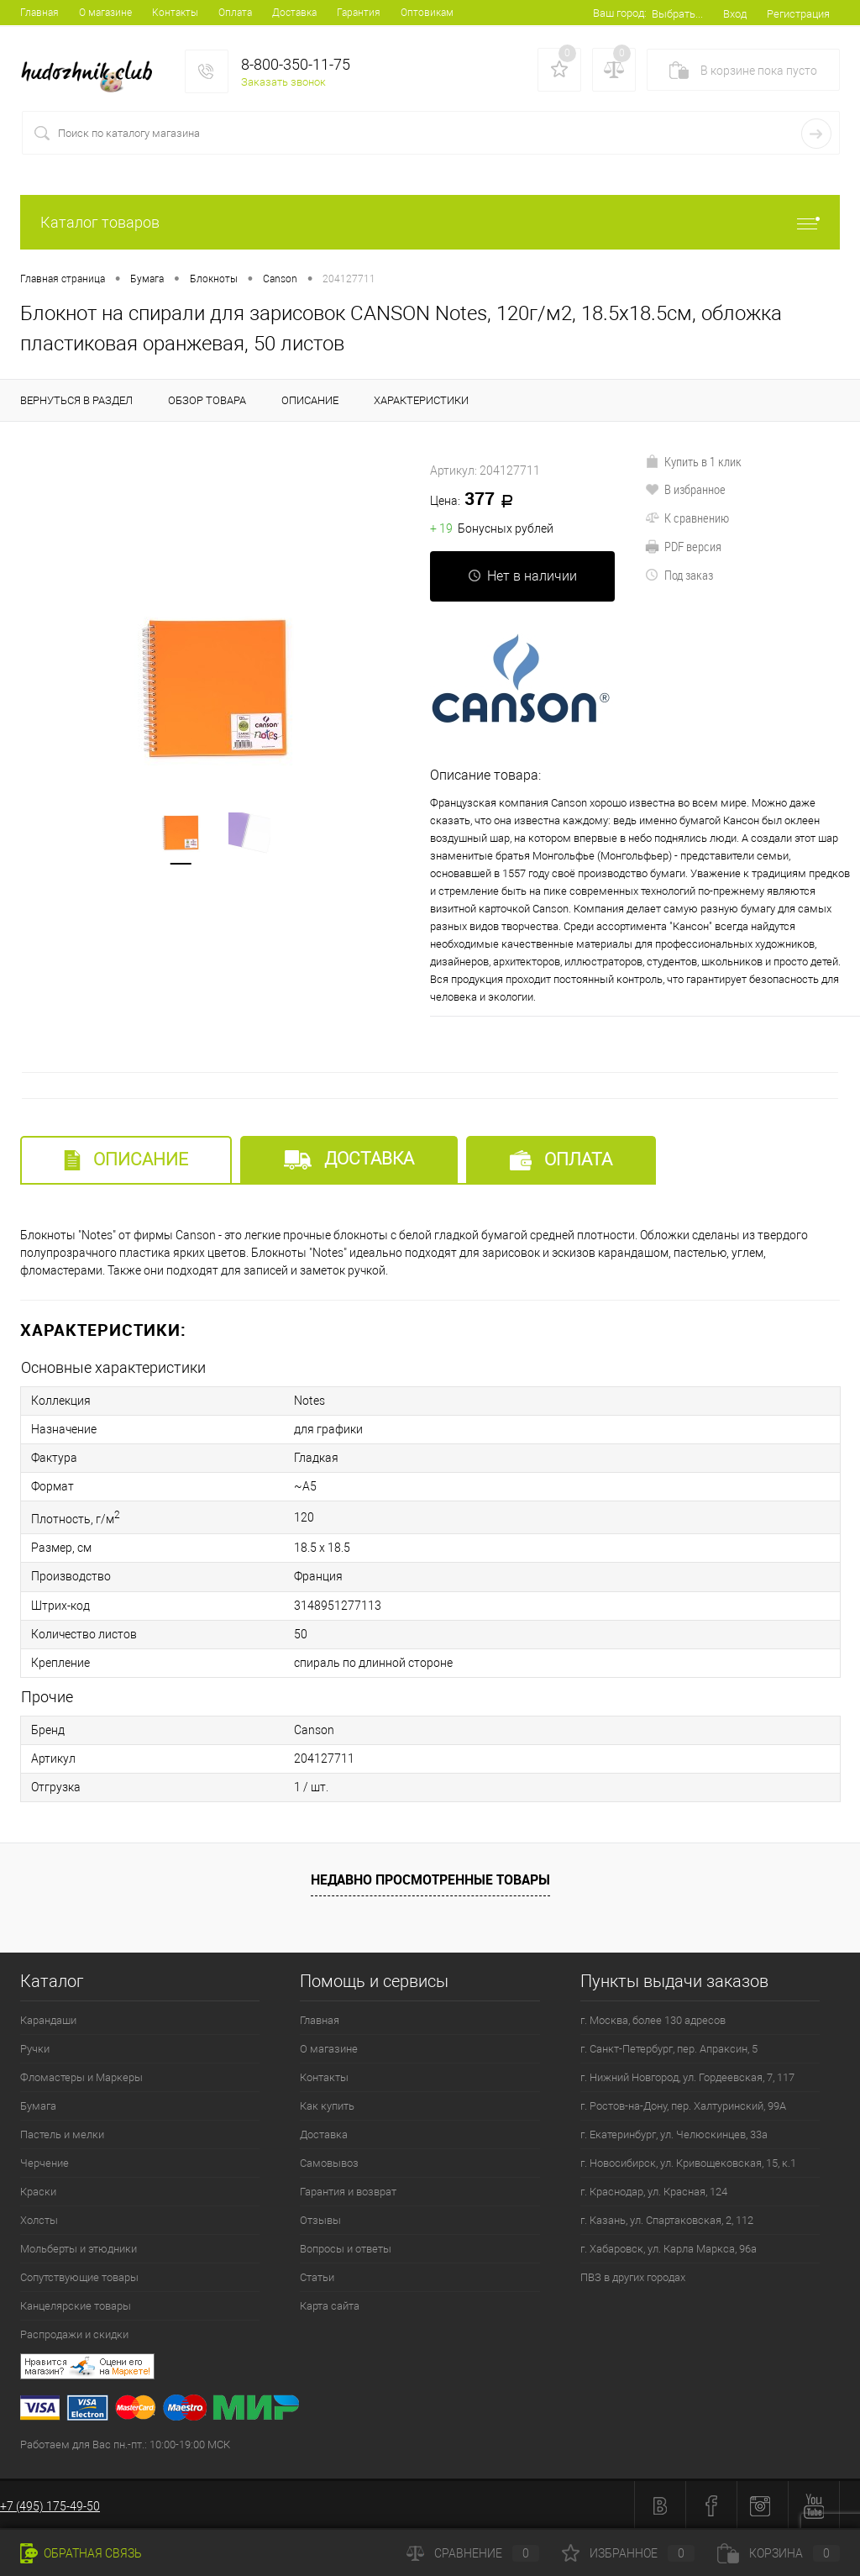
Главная (39, 12)
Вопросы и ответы (345, 2247)
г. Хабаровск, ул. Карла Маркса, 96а (668, 2247)
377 (477, 500)
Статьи (317, 2275)
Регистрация (798, 14)
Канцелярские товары (75, 2304)
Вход (735, 14)
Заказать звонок (283, 82)
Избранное (628, 2553)
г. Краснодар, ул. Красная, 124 (653, 2190)
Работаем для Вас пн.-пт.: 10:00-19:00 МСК (125, 2443)
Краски (38, 2190)
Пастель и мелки (62, 2133)
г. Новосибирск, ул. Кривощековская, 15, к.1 (688, 2161)
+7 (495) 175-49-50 (50, 2504)
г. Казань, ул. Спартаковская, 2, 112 (666, 2218)
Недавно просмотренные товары (430, 1878)
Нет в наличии (522, 576)
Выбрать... (677, 14)
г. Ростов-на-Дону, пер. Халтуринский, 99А (683, 2104)
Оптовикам (427, 12)
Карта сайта (329, 2304)
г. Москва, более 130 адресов (653, 2018)
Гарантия (358, 12)
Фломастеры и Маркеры (81, 2075)
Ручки (35, 2047)
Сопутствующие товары (79, 2275)
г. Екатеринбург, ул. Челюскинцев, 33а (674, 2133)
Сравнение (472, 2553)
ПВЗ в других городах (632, 2275)
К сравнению (687, 517)
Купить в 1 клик (693, 461)
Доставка (294, 12)
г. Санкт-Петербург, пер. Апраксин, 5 (669, 2047)
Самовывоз (329, 2161)
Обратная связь (81, 2553)
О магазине (105, 12)
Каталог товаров (430, 222)
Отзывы (320, 2218)
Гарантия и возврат (348, 2190)
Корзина (778, 2553)
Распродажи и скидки (74, 2332)
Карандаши (48, 2018)
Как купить (327, 2104)
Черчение (44, 2161)
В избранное (685, 489)
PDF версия (683, 546)
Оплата (235, 12)
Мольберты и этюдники (78, 2247)
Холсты (39, 2218)
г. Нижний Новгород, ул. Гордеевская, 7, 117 (687, 2075)
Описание (126, 1159)
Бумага (38, 2104)
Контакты (175, 12)
